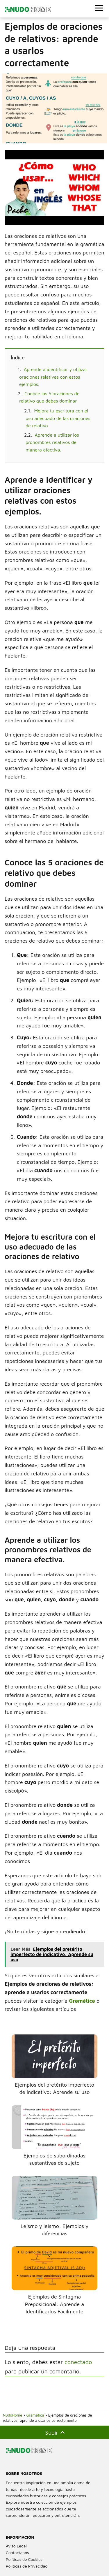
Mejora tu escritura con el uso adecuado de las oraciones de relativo (58, 418)
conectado (78, 2362)
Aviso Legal (16, 2545)
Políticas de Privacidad (26, 2565)
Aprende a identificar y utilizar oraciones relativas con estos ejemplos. (53, 377)
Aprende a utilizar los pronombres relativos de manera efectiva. (52, 442)
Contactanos (17, 2552)
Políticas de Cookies (24, 2559)
